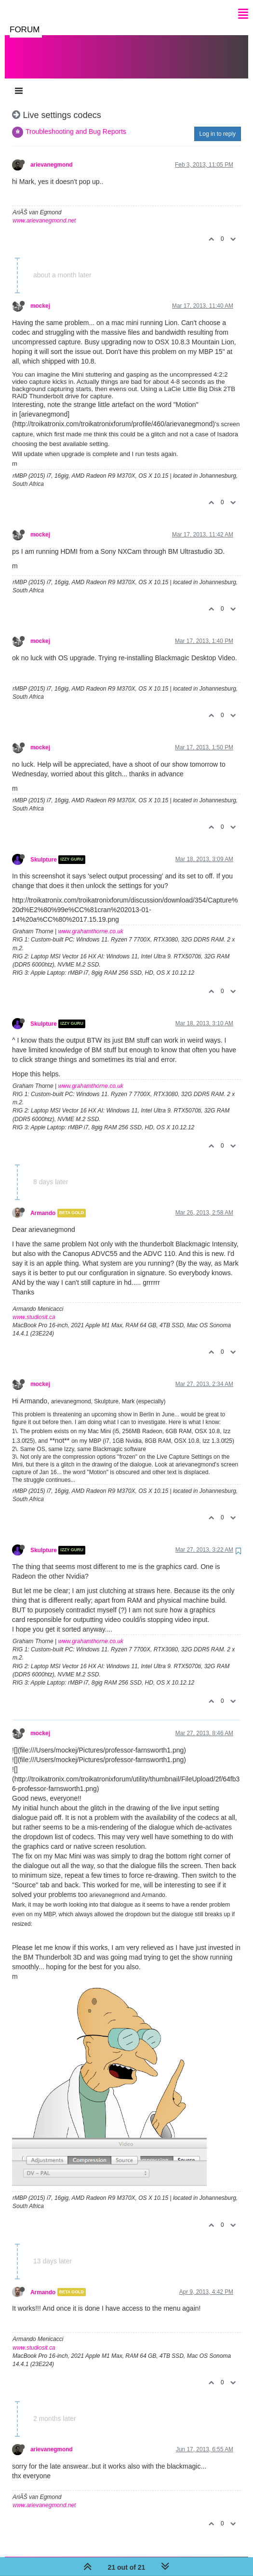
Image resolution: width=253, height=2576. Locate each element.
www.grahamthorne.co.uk (90, 921)
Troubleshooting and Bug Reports (76, 122)
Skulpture (43, 850)
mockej (40, 296)
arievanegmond (51, 155)
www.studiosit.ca (34, 1307)
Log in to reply (218, 124)
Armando (42, 1203)
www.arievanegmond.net (44, 211)
